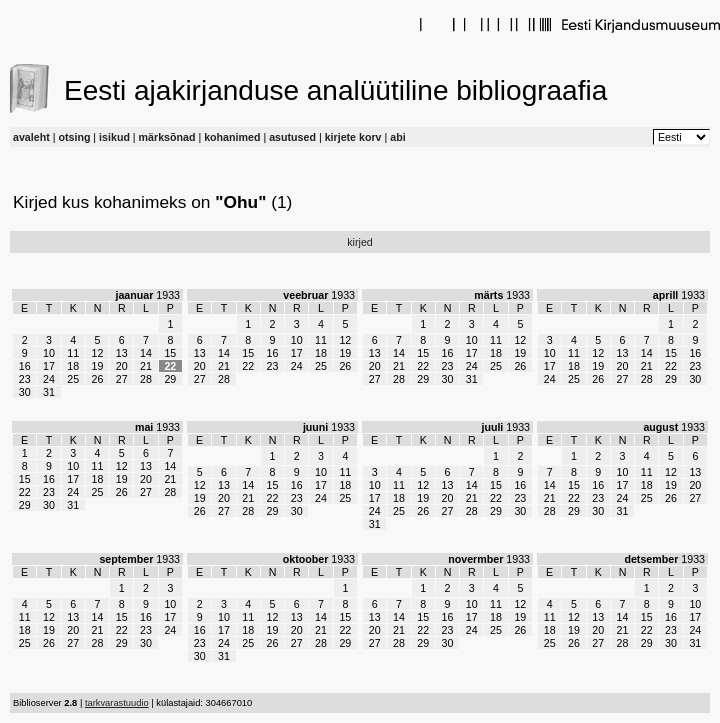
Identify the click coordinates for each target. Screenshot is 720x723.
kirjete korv (353, 137)
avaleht (31, 137)
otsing (74, 137)
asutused (292, 137)
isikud (114, 137)
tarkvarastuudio (117, 703)
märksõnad (167, 137)
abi (397, 137)
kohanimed (232, 137)
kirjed (359, 242)
